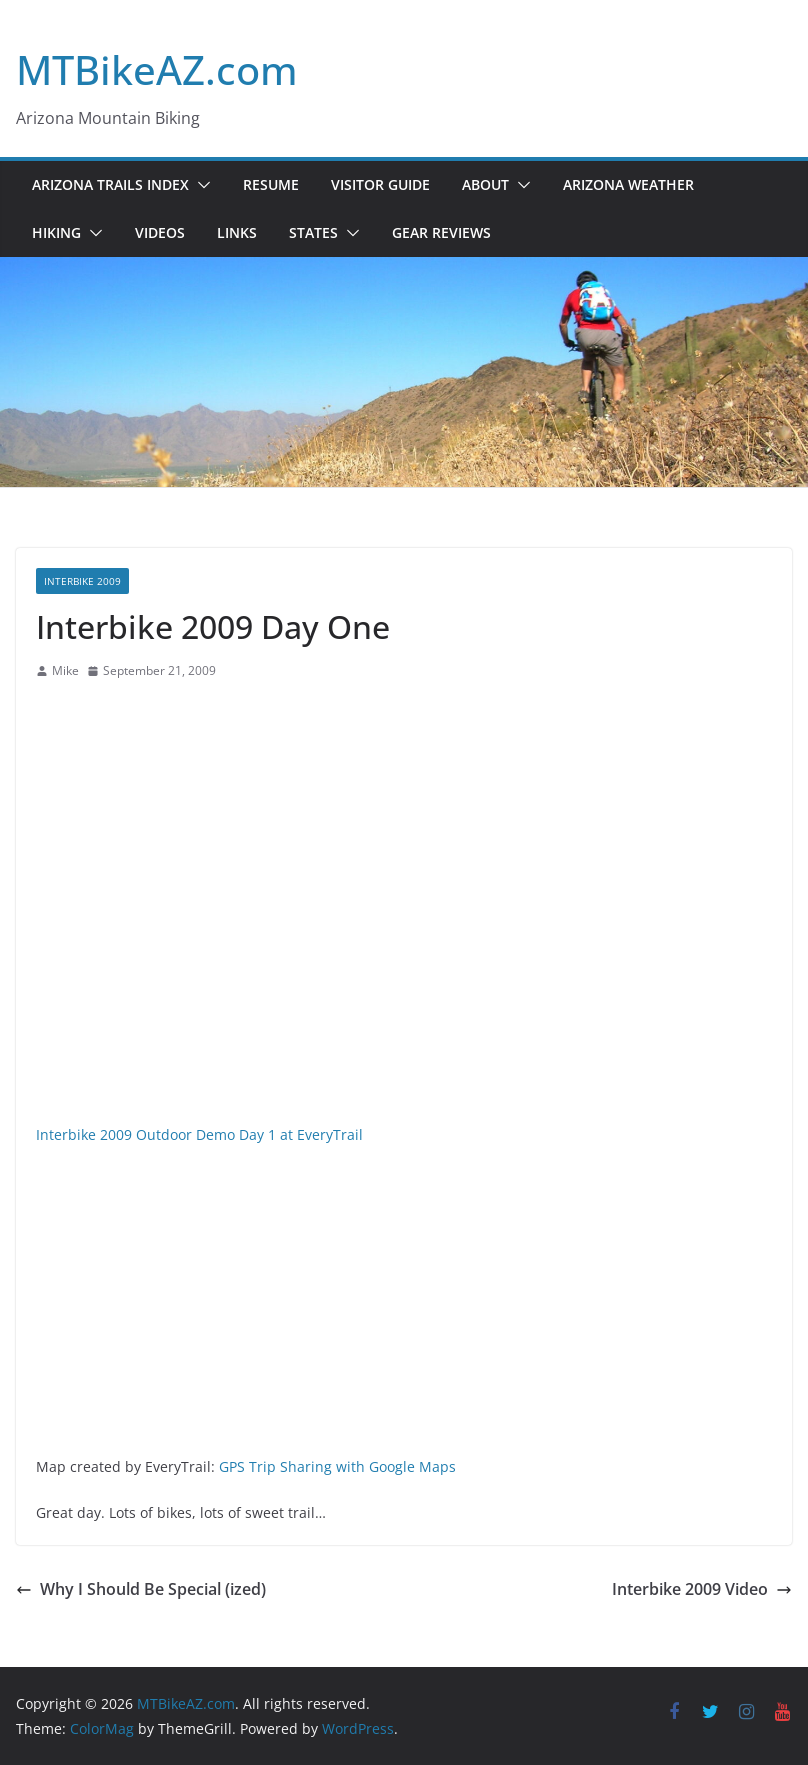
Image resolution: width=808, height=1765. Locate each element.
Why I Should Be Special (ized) (141, 1589)
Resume (271, 184)
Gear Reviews (441, 232)
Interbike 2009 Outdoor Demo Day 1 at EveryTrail (199, 1134)
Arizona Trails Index (110, 184)
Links (237, 232)
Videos (160, 232)
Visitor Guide (380, 184)
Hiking (56, 232)
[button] (200, 185)
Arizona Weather (628, 184)
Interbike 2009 (82, 581)
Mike (65, 670)
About (485, 184)
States (313, 232)
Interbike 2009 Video (702, 1589)
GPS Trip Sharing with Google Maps (337, 1466)
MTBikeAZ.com (157, 69)
